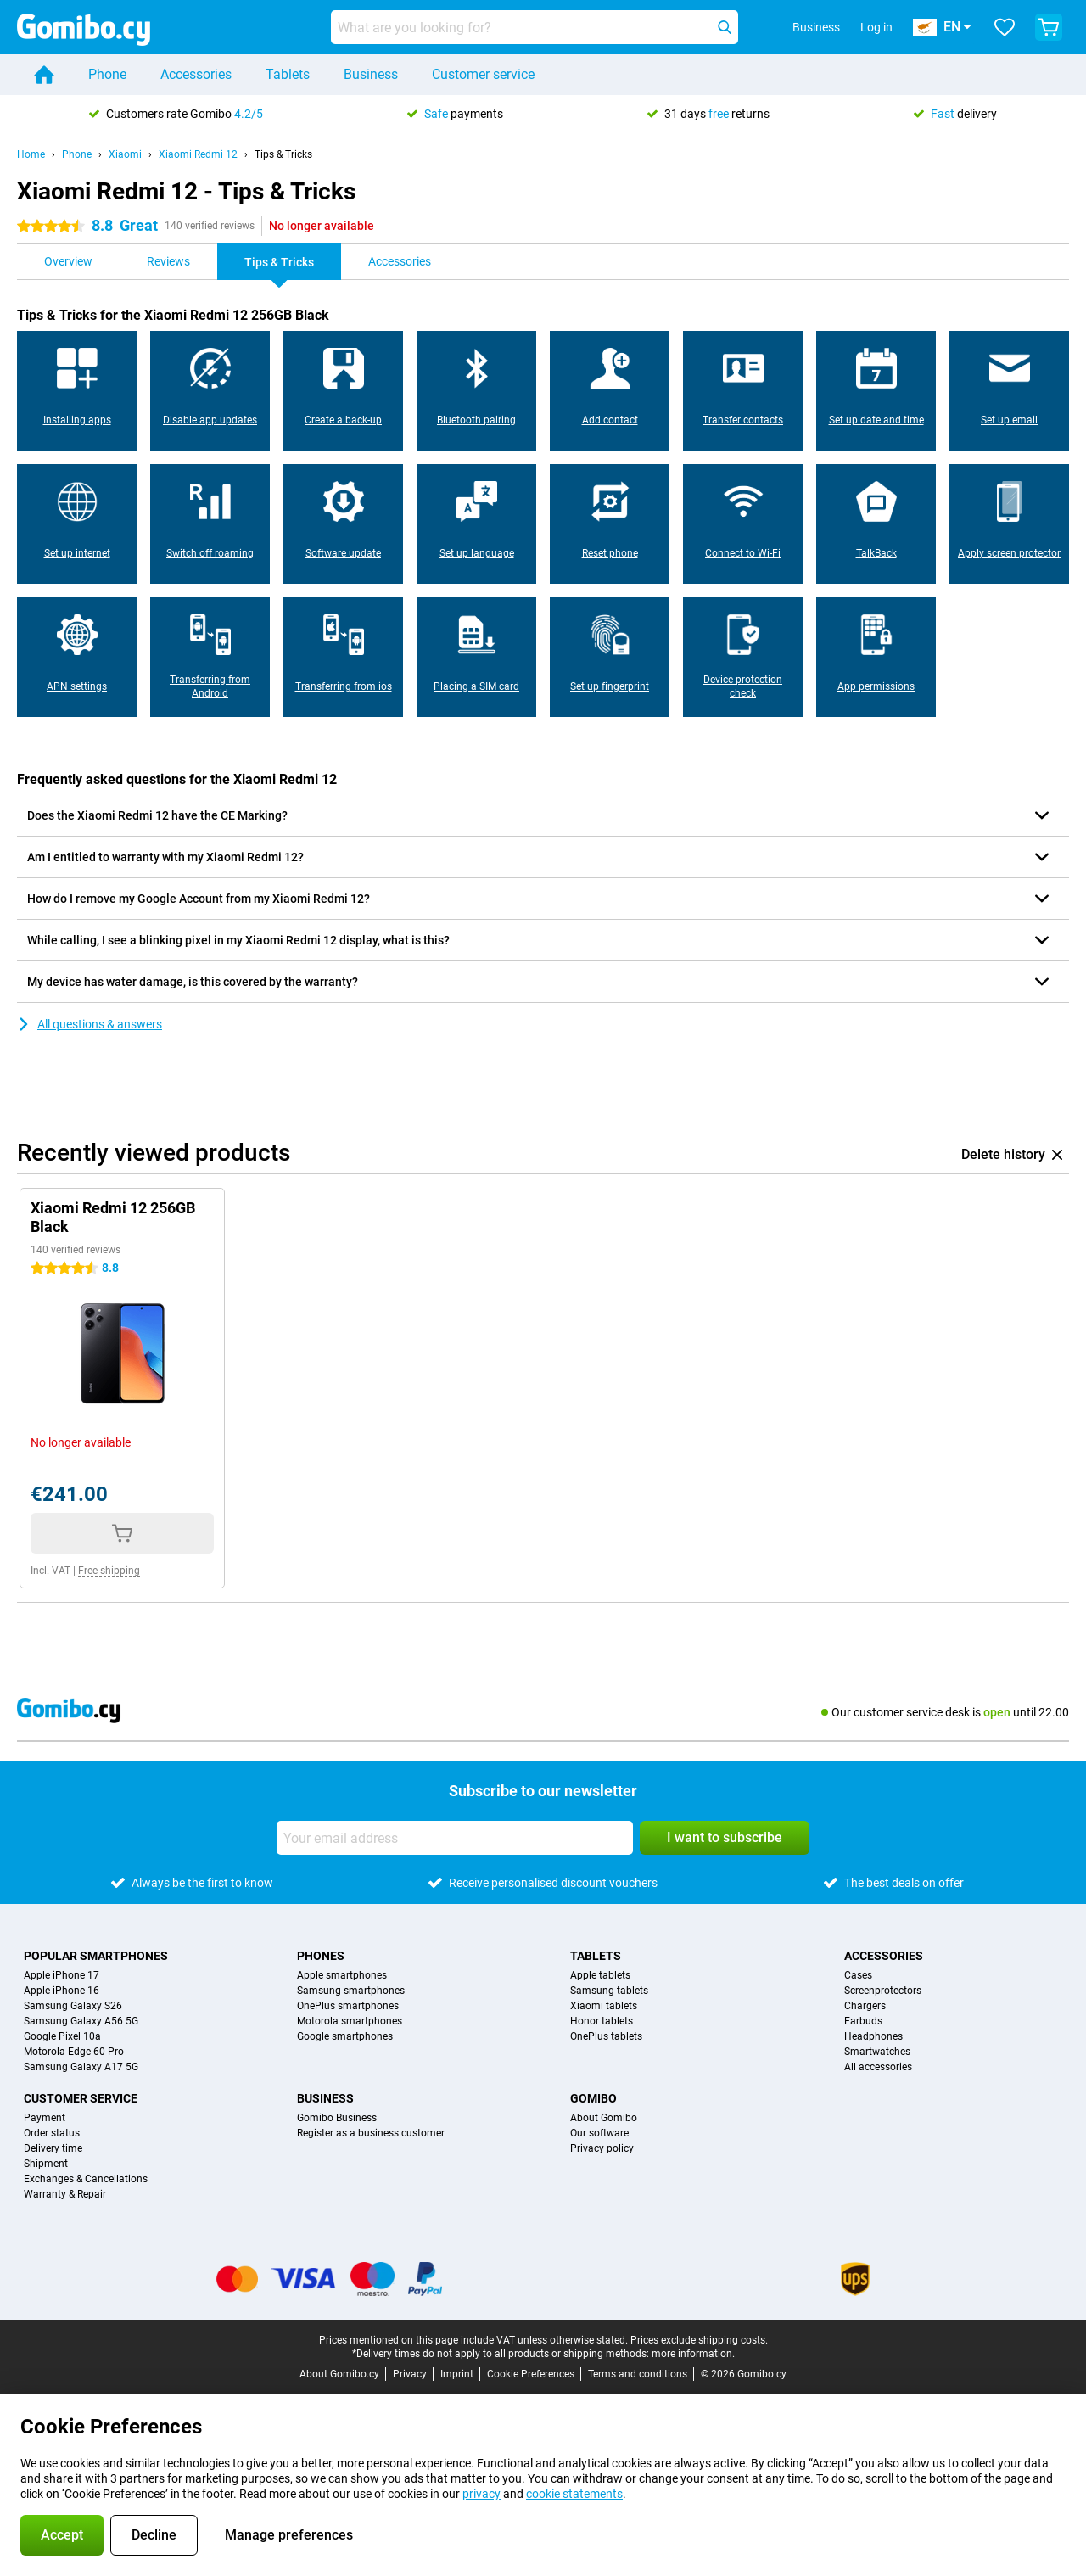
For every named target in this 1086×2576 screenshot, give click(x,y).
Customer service (483, 74)
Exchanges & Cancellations (86, 2179)
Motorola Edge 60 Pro (74, 2052)
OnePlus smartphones (348, 2006)
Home (31, 154)
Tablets (288, 74)
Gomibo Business (337, 2118)
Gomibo (593, 2098)
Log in (876, 27)
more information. (693, 2354)
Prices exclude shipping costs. (699, 2340)
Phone (107, 74)
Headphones (873, 2036)
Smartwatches (877, 2052)
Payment (44, 2118)
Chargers (865, 2006)
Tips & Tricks (283, 154)
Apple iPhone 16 (61, 1990)
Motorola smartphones (349, 2021)
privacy (481, 2493)
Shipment (46, 2164)
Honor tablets (601, 2021)
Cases (858, 1975)
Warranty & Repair (65, 2194)
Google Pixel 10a (62, 2036)
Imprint (456, 2374)
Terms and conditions (637, 2374)
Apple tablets (600, 1975)
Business (371, 74)
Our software (599, 2133)
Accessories (196, 74)
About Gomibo (603, 2118)
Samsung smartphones (351, 1990)
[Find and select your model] (534, 27)
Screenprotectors (882, 1990)
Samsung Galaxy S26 (73, 2006)
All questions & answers (89, 1024)
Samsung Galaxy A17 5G (81, 2067)
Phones (320, 1956)
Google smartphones (345, 2036)
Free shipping (109, 1570)
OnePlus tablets (606, 2036)
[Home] (44, 74)
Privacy (410, 2374)
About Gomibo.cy (339, 2374)
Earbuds (863, 2021)
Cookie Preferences (530, 2374)
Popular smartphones (96, 1956)
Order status (52, 2133)
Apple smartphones (342, 1975)
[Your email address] (455, 1838)
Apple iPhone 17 (61, 1975)
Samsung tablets (609, 1990)
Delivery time (53, 2148)
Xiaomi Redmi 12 (198, 154)
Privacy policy (602, 2148)
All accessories (878, 2067)
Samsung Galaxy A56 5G (81, 2021)
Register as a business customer (371, 2133)
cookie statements (574, 2493)
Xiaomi (125, 154)
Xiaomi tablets (603, 2006)
